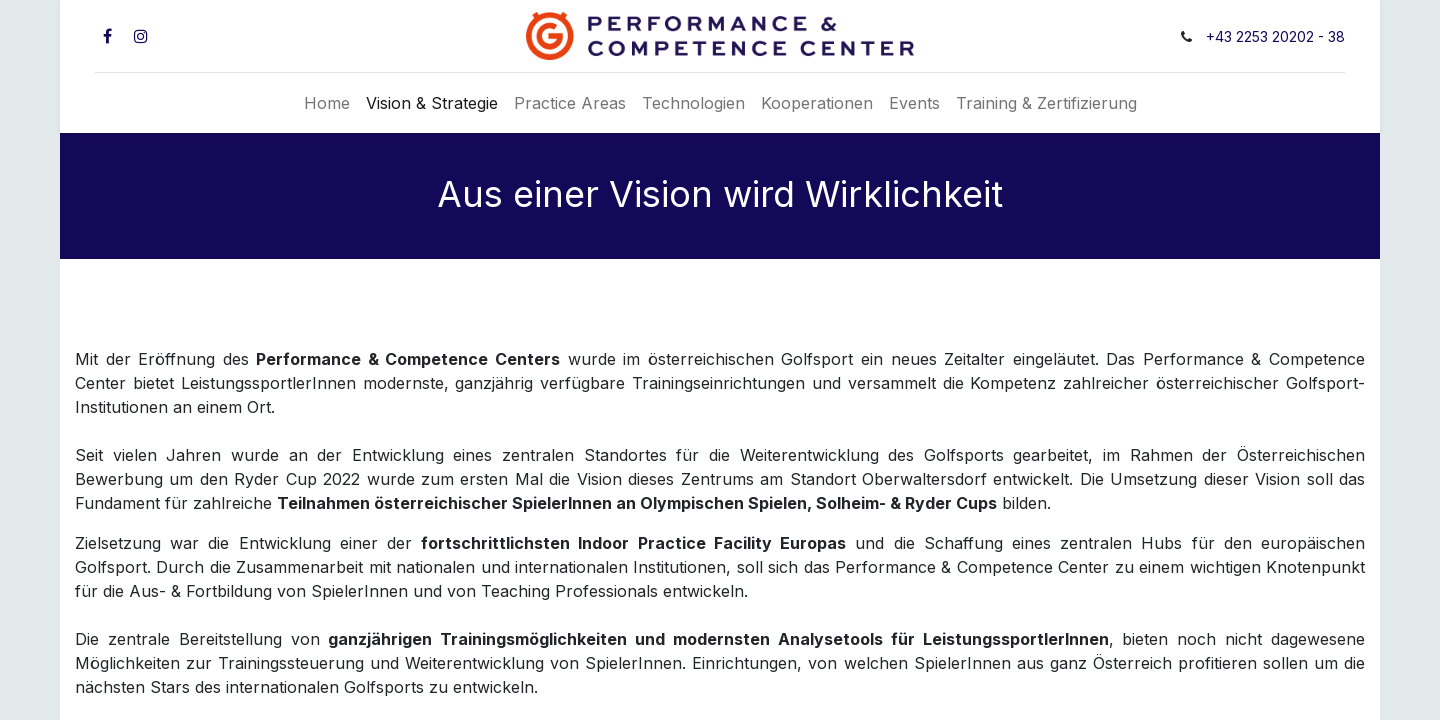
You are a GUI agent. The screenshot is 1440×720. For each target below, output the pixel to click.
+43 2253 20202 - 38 (1275, 36)
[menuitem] (327, 103)
